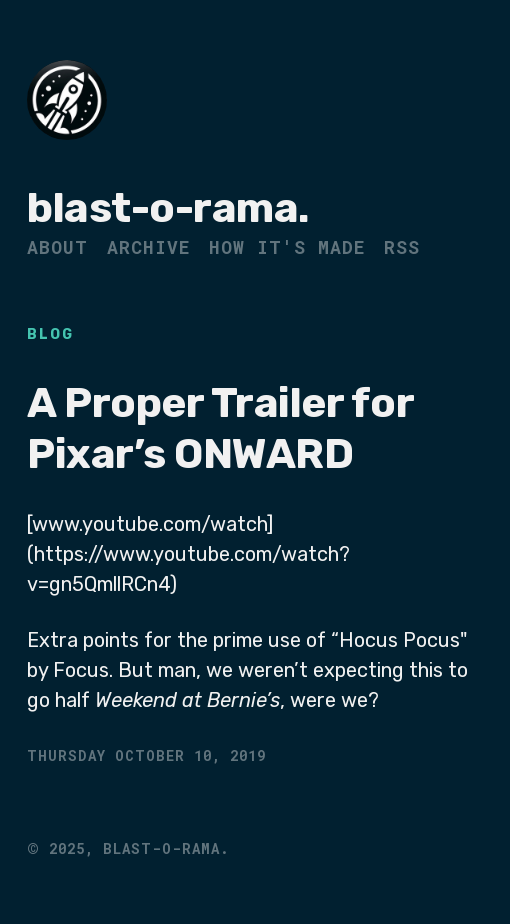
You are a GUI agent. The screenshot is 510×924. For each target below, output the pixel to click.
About (57, 247)
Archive (148, 247)
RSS (402, 247)
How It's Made (287, 247)
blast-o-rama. (168, 208)
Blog (50, 334)
